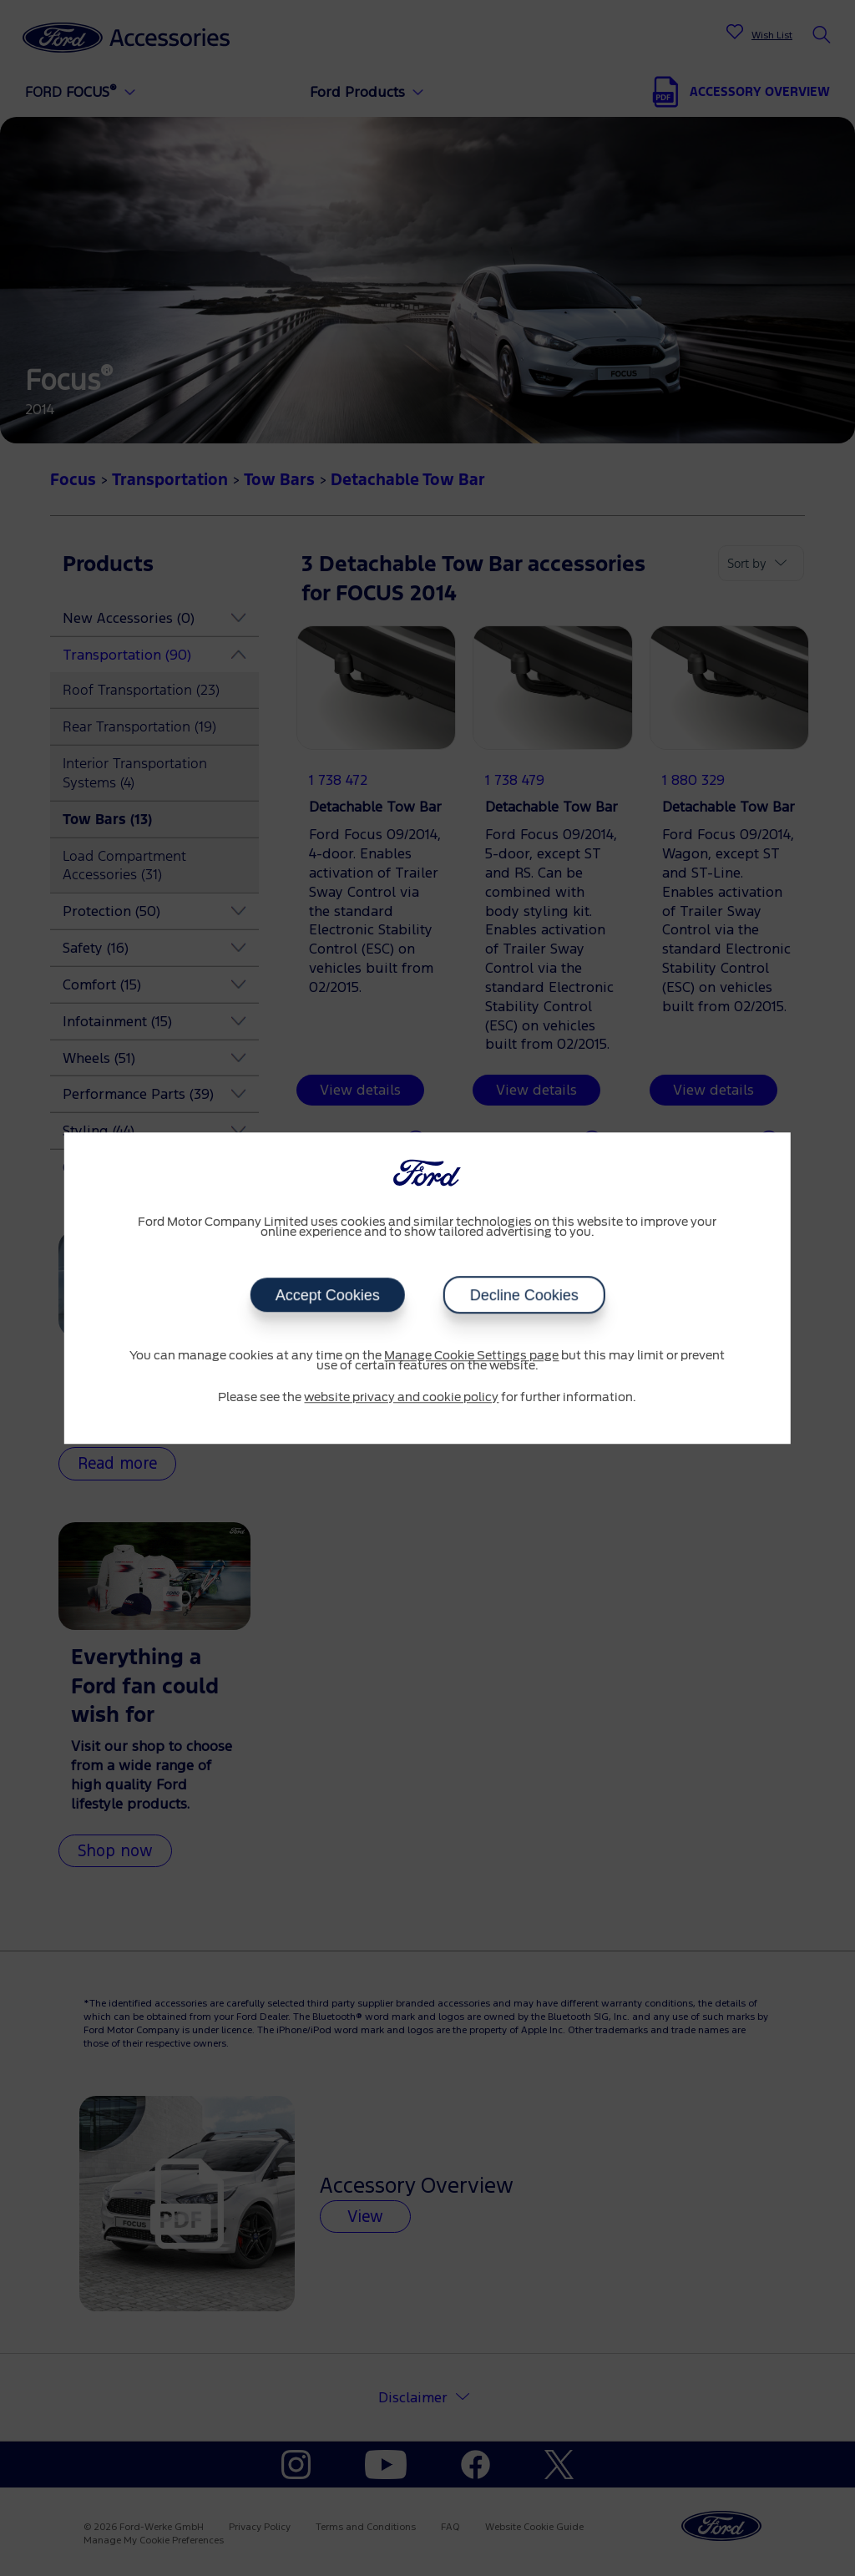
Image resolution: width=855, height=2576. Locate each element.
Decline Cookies (523, 1295)
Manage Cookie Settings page (471, 1356)
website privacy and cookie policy (401, 1398)
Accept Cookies (327, 1295)
